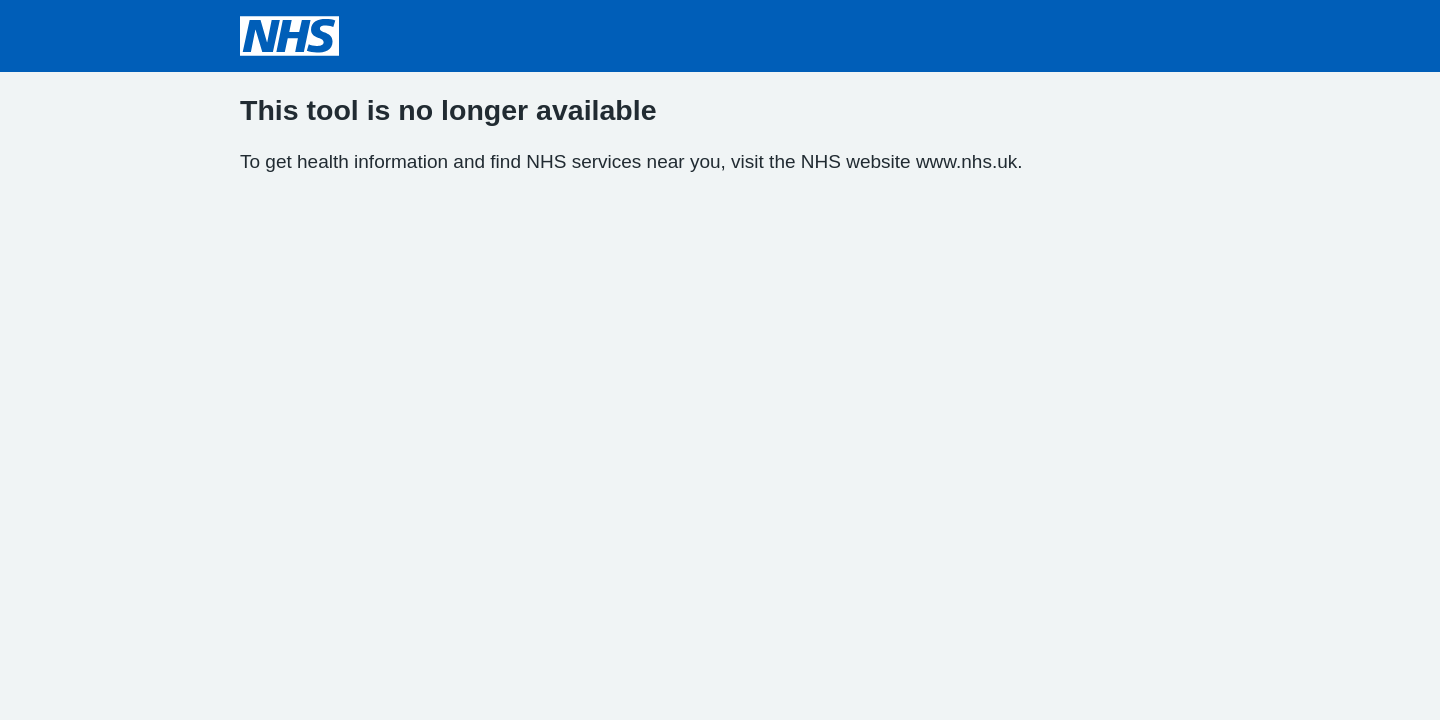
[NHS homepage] (289, 36)
